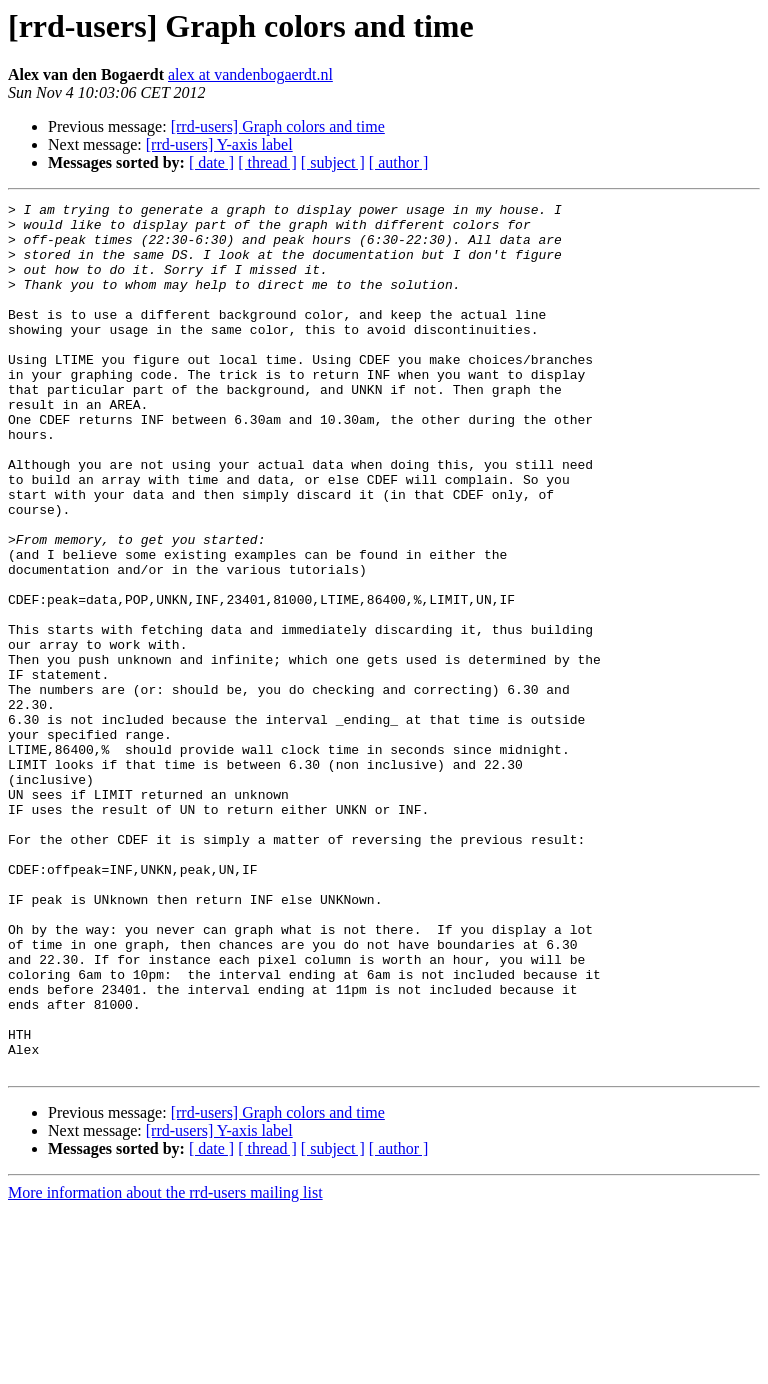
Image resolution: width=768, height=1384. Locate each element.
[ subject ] (333, 162)
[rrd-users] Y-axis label (219, 144)
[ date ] (211, 162)
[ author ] (399, 162)
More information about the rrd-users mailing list (165, 1366)
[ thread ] (267, 162)
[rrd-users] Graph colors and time (278, 126)
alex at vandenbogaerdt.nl (250, 74)
